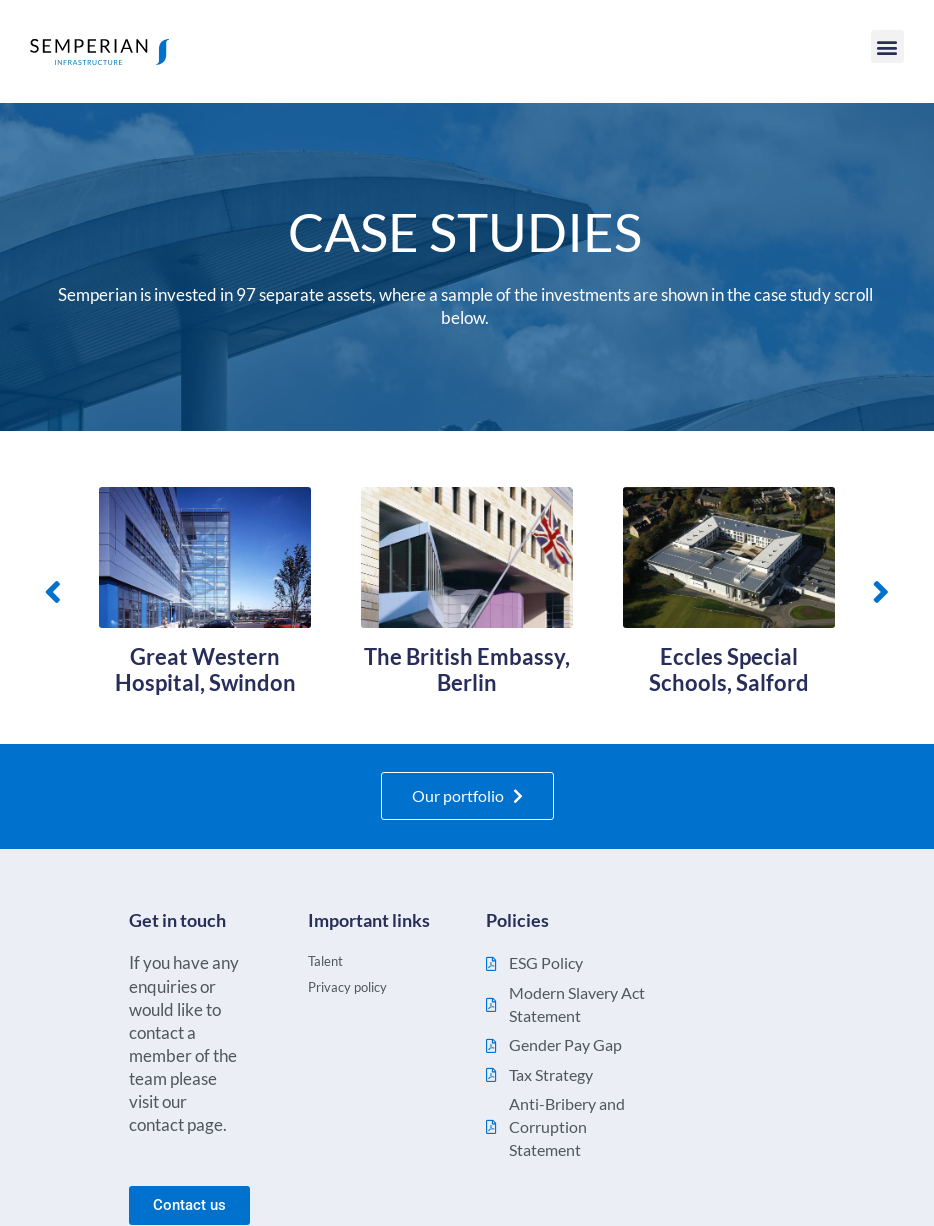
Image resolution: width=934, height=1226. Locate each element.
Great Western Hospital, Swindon (205, 670)
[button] (887, 46)
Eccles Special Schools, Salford (729, 670)
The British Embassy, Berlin (467, 670)
